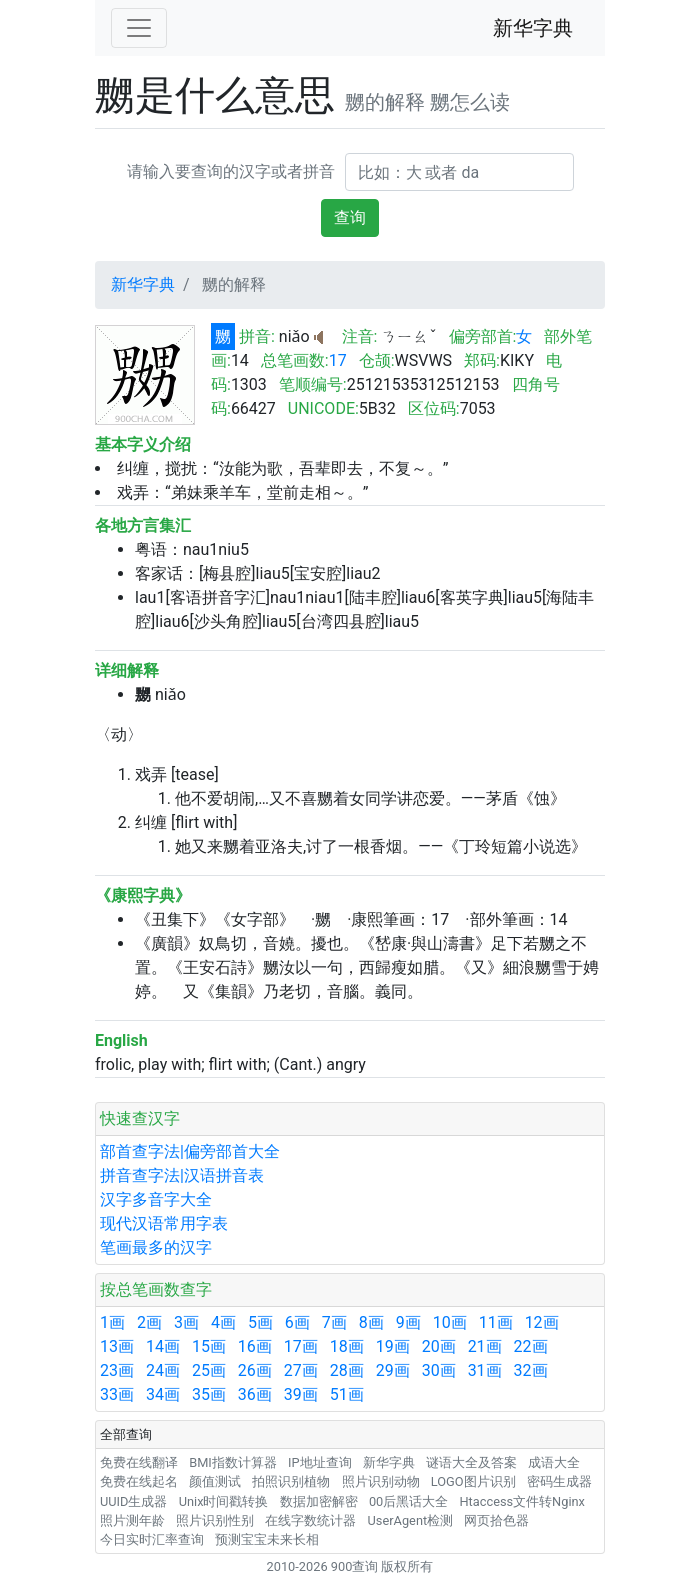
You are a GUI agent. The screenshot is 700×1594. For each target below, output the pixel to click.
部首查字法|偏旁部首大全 (190, 1151)
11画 (496, 1322)
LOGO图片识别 (473, 1481)
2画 (149, 1322)
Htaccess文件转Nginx (522, 1501)
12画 (542, 1322)
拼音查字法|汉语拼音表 (182, 1175)
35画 (209, 1394)
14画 (163, 1346)
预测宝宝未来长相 (267, 1539)
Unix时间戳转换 (224, 1501)
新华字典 (533, 28)
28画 (347, 1370)
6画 (297, 1322)
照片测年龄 (132, 1520)
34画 (163, 1394)
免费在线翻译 (139, 1462)
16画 (255, 1346)
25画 (209, 1370)
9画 (408, 1322)
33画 (117, 1394)
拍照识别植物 (291, 1481)
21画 (485, 1346)
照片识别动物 (381, 1481)
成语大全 (554, 1462)
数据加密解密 (319, 1501)
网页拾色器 (496, 1520)
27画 (301, 1370)
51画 (347, 1394)
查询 (350, 217)
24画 (163, 1370)
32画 (531, 1370)
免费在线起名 (139, 1481)
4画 (223, 1322)
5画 (260, 1322)
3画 (186, 1322)
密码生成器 (559, 1481)
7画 (334, 1322)
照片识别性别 (215, 1520)
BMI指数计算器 (233, 1462)
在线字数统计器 (310, 1520)
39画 (301, 1394)
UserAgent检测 (411, 1520)
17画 (301, 1346)
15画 (209, 1346)
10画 (450, 1322)
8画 (371, 1322)
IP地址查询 (320, 1462)
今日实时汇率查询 (152, 1539)
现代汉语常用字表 (164, 1223)
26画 (255, 1370)
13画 (117, 1346)
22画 (531, 1346)
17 (338, 360)
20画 (439, 1346)
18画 (347, 1346)
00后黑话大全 (408, 1501)
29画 (393, 1370)
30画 (439, 1370)
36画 (255, 1394)
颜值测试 (215, 1481)
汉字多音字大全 (156, 1199)
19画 (393, 1346)
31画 (485, 1370)
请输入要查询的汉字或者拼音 (231, 171)
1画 (112, 1322)
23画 (117, 1370)
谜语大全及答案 (471, 1462)
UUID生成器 (133, 1501)
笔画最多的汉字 (156, 1247)
